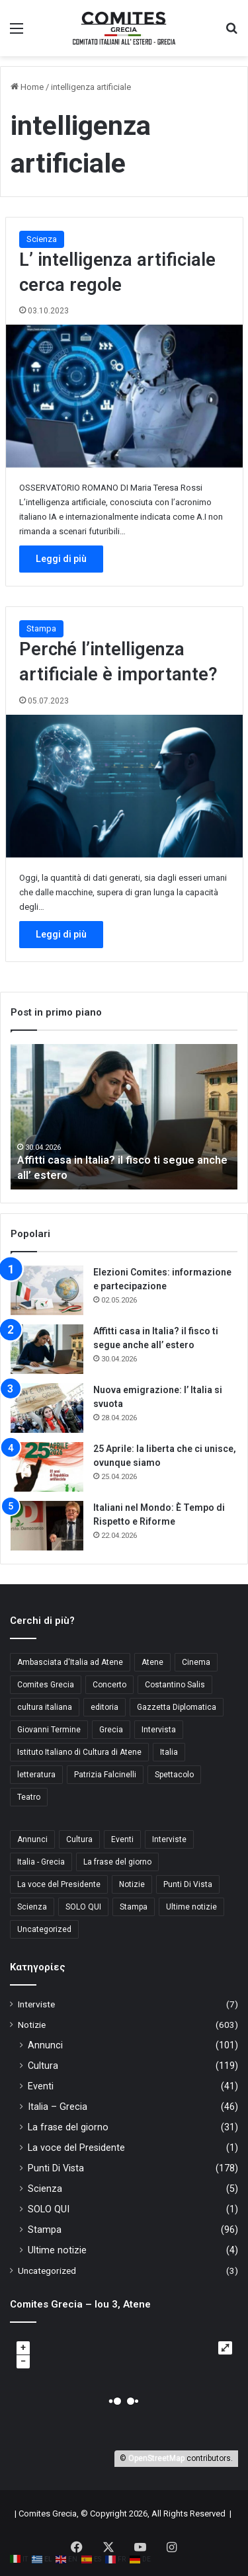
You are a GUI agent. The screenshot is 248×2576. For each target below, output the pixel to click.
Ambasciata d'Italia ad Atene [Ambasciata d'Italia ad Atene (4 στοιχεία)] (70, 1662)
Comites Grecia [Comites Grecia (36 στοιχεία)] (45, 1684)
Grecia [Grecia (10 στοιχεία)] (111, 1729)
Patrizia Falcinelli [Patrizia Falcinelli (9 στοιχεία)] (105, 1774)
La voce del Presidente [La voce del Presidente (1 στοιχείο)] (59, 1884)
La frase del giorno (68, 2127)
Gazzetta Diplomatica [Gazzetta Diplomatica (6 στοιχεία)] (176, 1707)
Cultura (43, 2065)
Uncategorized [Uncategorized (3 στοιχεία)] (44, 1929)
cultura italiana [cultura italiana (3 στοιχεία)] (44, 1707)
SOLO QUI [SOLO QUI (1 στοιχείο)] (83, 1907)
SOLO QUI (48, 2209)
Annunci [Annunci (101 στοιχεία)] (32, 1839)
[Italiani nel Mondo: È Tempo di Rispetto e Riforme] (47, 1525)
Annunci (45, 2045)
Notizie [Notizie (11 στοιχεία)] (132, 1884)
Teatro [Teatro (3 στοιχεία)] (28, 1797)
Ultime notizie (57, 2250)
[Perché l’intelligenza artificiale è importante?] (124, 786)
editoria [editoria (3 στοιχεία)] (104, 1707)
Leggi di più (61, 558)
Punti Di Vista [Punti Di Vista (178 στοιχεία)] (187, 1884)
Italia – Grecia (57, 2106)
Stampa (41, 628)
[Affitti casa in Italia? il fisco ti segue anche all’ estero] (47, 1349)
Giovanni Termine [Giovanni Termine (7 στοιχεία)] (49, 1729)
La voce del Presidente (76, 2147)
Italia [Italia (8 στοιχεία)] (169, 1752)
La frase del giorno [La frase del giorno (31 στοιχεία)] (117, 1862)
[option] (124, 1116)
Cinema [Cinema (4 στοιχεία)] (196, 1662)
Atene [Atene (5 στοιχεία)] (152, 1662)
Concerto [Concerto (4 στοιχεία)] (109, 1684)
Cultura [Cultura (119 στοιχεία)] (79, 1839)
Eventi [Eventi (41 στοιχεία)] (122, 1839)
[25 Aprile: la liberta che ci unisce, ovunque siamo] (47, 1467)
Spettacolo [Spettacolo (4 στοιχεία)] (174, 1774)
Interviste (36, 2004)
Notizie (32, 2024)
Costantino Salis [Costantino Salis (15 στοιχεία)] (175, 1684)
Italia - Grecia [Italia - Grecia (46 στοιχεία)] (41, 1862)
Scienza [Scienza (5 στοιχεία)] (32, 1907)
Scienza (41, 239)
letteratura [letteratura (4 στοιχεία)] (36, 1774)
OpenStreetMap (156, 2458)
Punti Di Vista (56, 2168)
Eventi (41, 2086)
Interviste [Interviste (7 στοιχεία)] (169, 1839)
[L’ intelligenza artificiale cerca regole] (124, 396)
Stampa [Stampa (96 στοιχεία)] (133, 1907)
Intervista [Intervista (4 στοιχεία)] (159, 1729)
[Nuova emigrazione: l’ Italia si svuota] (47, 1408)
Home (27, 87)
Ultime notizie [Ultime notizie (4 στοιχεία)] (191, 1907)
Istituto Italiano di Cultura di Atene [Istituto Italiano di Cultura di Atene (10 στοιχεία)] (79, 1752)
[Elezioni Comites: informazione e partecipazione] (47, 1290)
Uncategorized (47, 2270)
